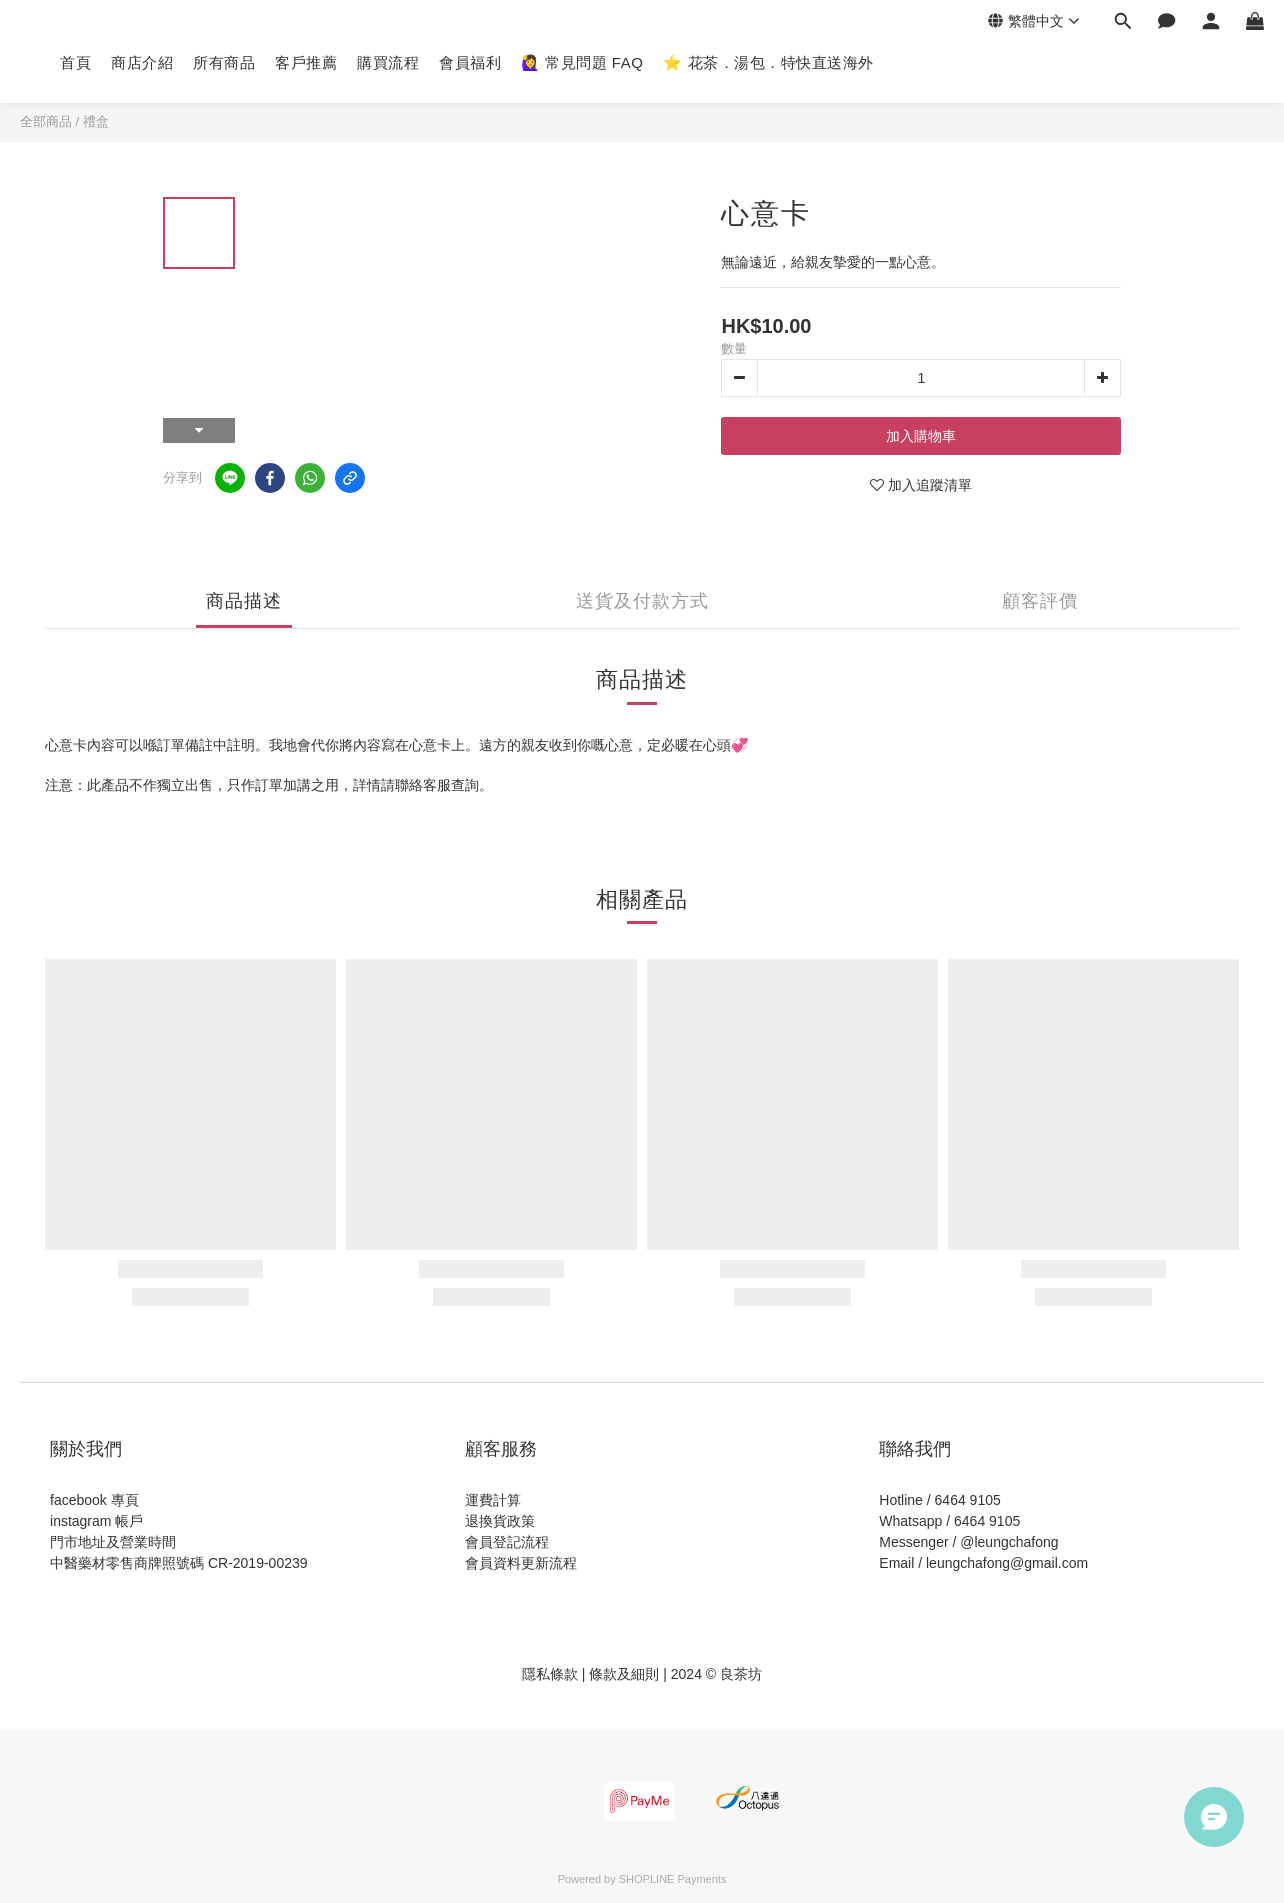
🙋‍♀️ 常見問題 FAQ (582, 62)
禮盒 (96, 121)
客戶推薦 (306, 62)
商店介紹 (142, 62)
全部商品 (46, 121)
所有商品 (224, 62)
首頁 (75, 62)
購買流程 (388, 62)
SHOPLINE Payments (673, 1879)
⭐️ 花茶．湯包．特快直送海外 (768, 62)
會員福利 (470, 62)
